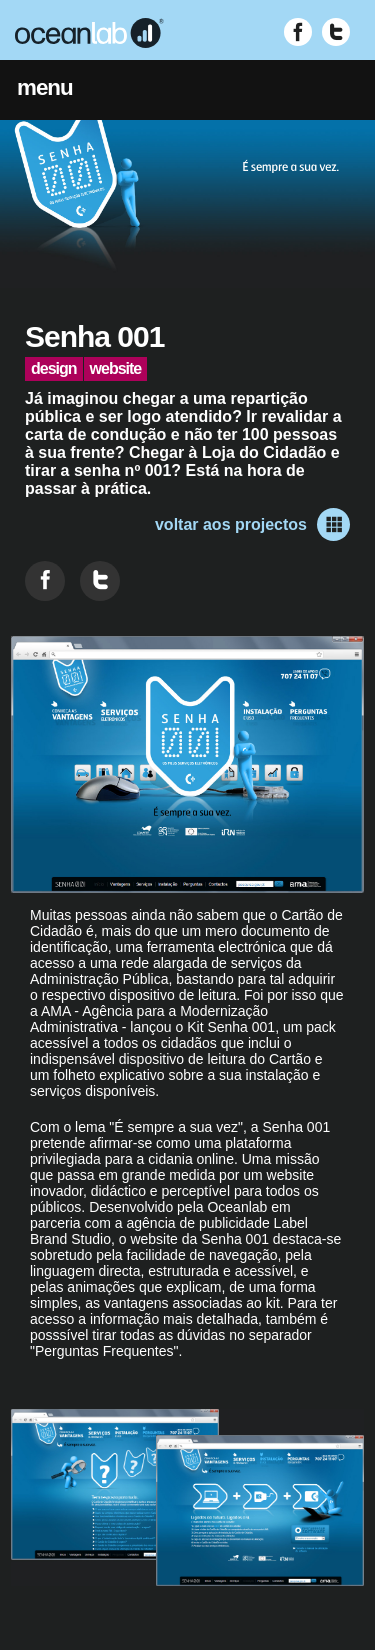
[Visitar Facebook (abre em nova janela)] (298, 32)
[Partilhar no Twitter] (100, 581)
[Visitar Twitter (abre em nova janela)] (336, 32)
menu (45, 87)
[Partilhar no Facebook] (45, 581)
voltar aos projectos (252, 524)
